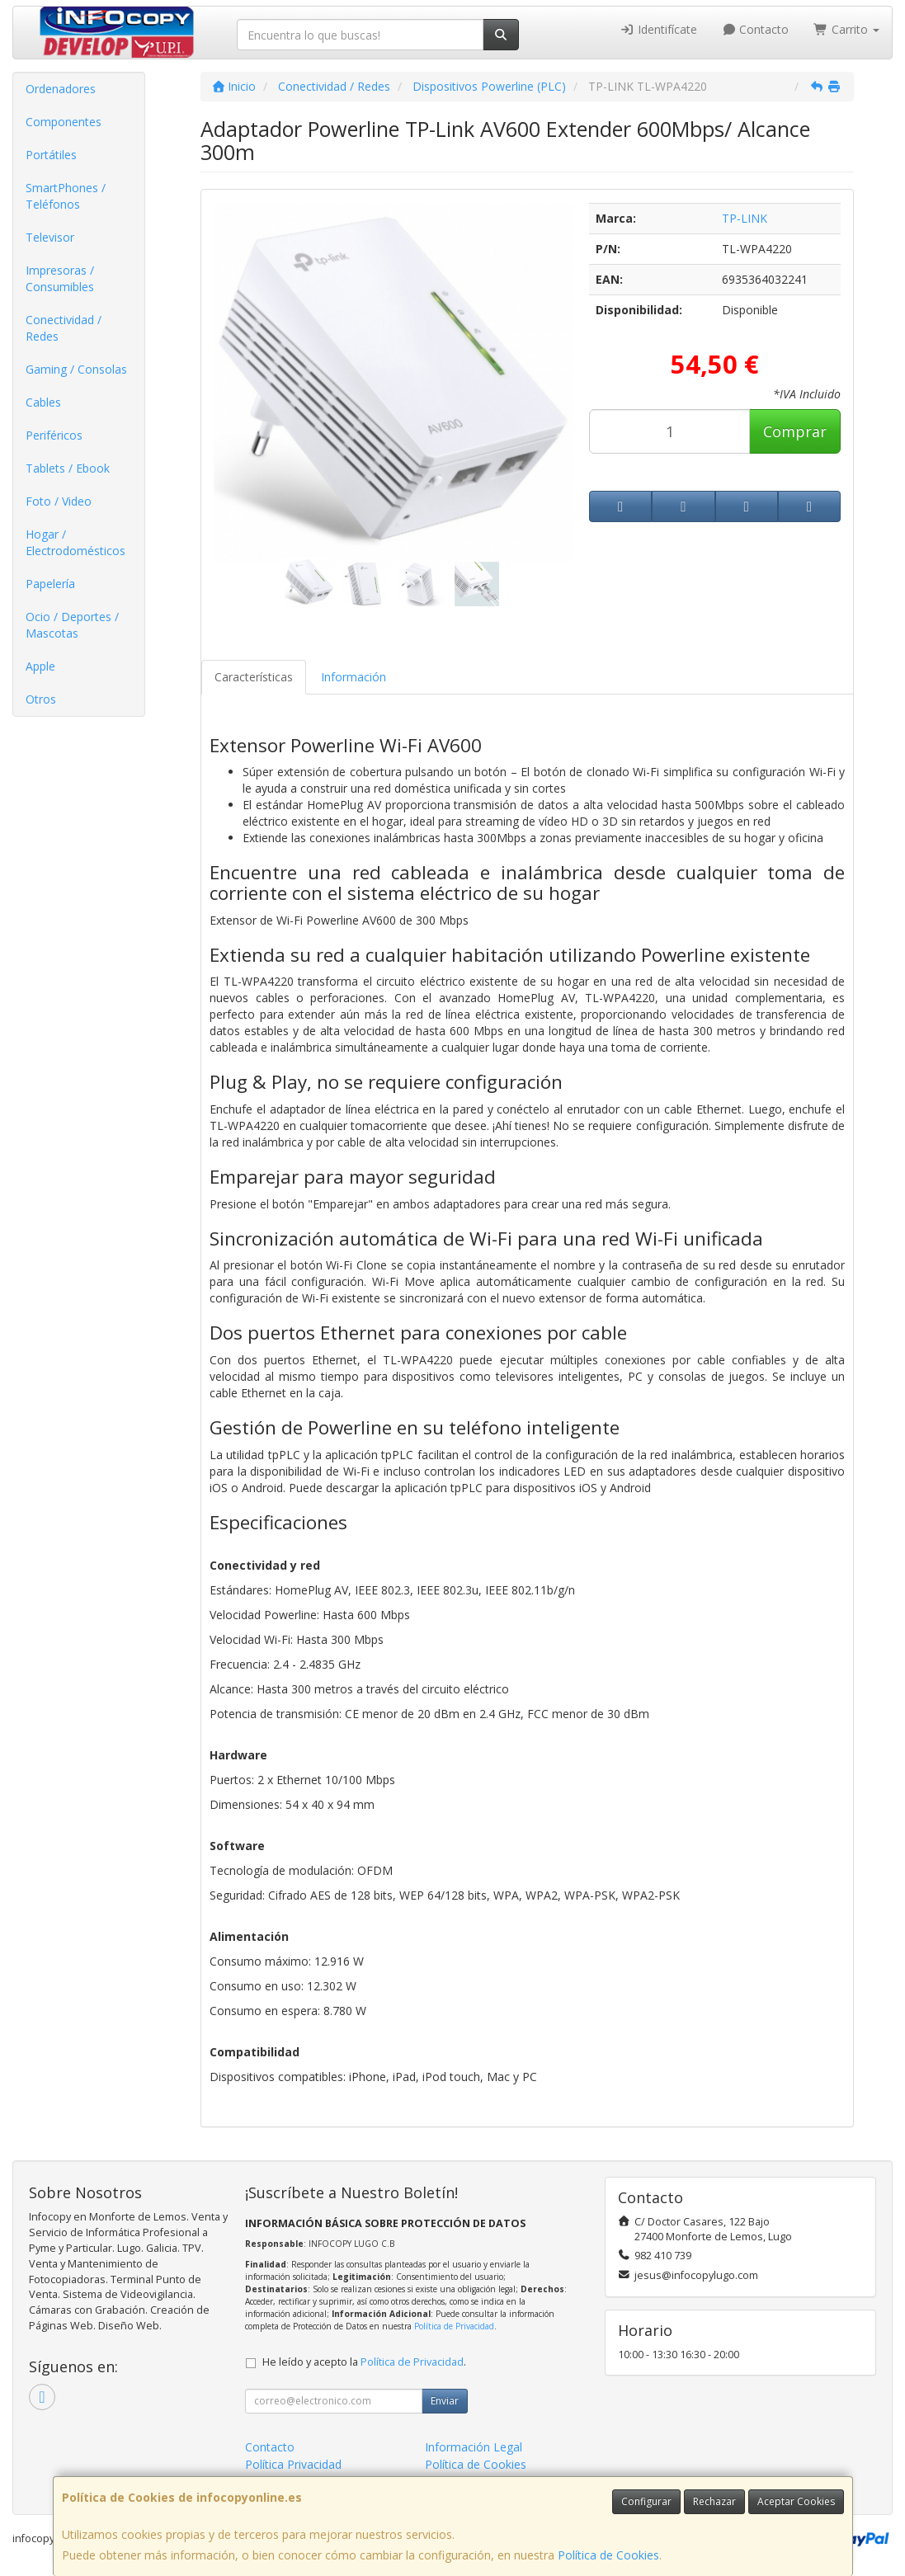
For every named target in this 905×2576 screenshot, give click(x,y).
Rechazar (714, 2501)
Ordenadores (61, 89)
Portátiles (51, 154)
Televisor (50, 237)
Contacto (756, 29)
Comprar (795, 431)
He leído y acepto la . (364, 2362)
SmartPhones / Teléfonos (66, 196)
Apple (40, 666)
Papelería (50, 583)
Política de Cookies (608, 2555)
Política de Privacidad (454, 2326)
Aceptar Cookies (796, 2501)
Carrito (846, 29)
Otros (41, 699)
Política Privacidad (293, 2464)
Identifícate (658, 29)
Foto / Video (59, 501)
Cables (43, 402)
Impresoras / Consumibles (60, 278)
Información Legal (473, 2447)
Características (253, 677)
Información (353, 677)
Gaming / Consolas (76, 369)
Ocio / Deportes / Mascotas (72, 625)
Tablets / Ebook (68, 468)
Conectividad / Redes (63, 328)
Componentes (63, 122)
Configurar (646, 2501)
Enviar (445, 2401)
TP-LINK (744, 218)
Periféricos (54, 435)
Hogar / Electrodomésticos (75, 542)
